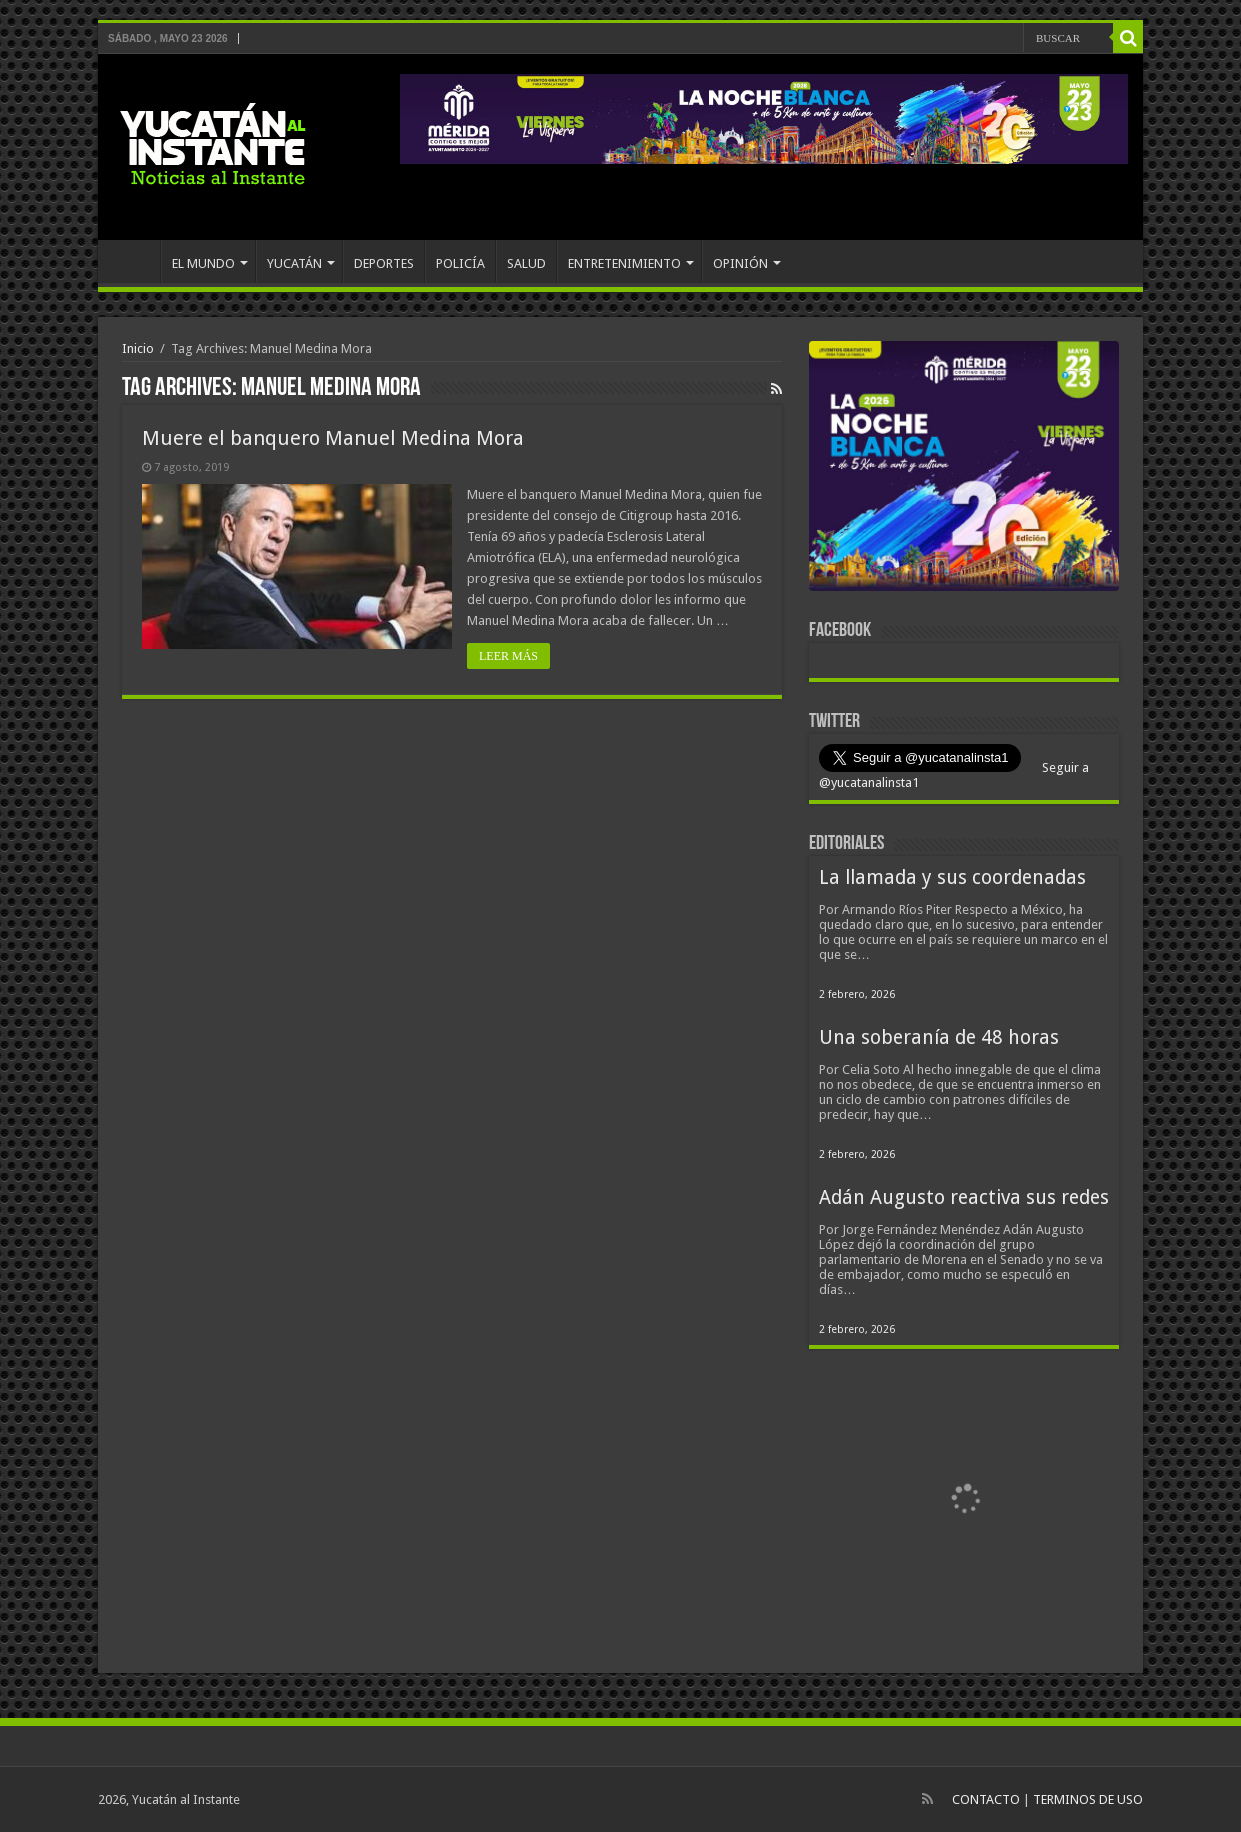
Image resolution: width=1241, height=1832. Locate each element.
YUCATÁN (294, 263)
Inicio (138, 348)
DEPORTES (384, 263)
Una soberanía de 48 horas (939, 1037)
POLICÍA (460, 263)
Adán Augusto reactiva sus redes (964, 1197)
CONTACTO (986, 1799)
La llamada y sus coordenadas (952, 877)
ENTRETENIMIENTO (624, 263)
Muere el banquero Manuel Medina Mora (333, 438)
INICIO (134, 261)
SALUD (526, 263)
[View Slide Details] (964, 470)
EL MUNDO (203, 263)
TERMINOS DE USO (1088, 1799)
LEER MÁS (508, 656)
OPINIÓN (740, 263)
